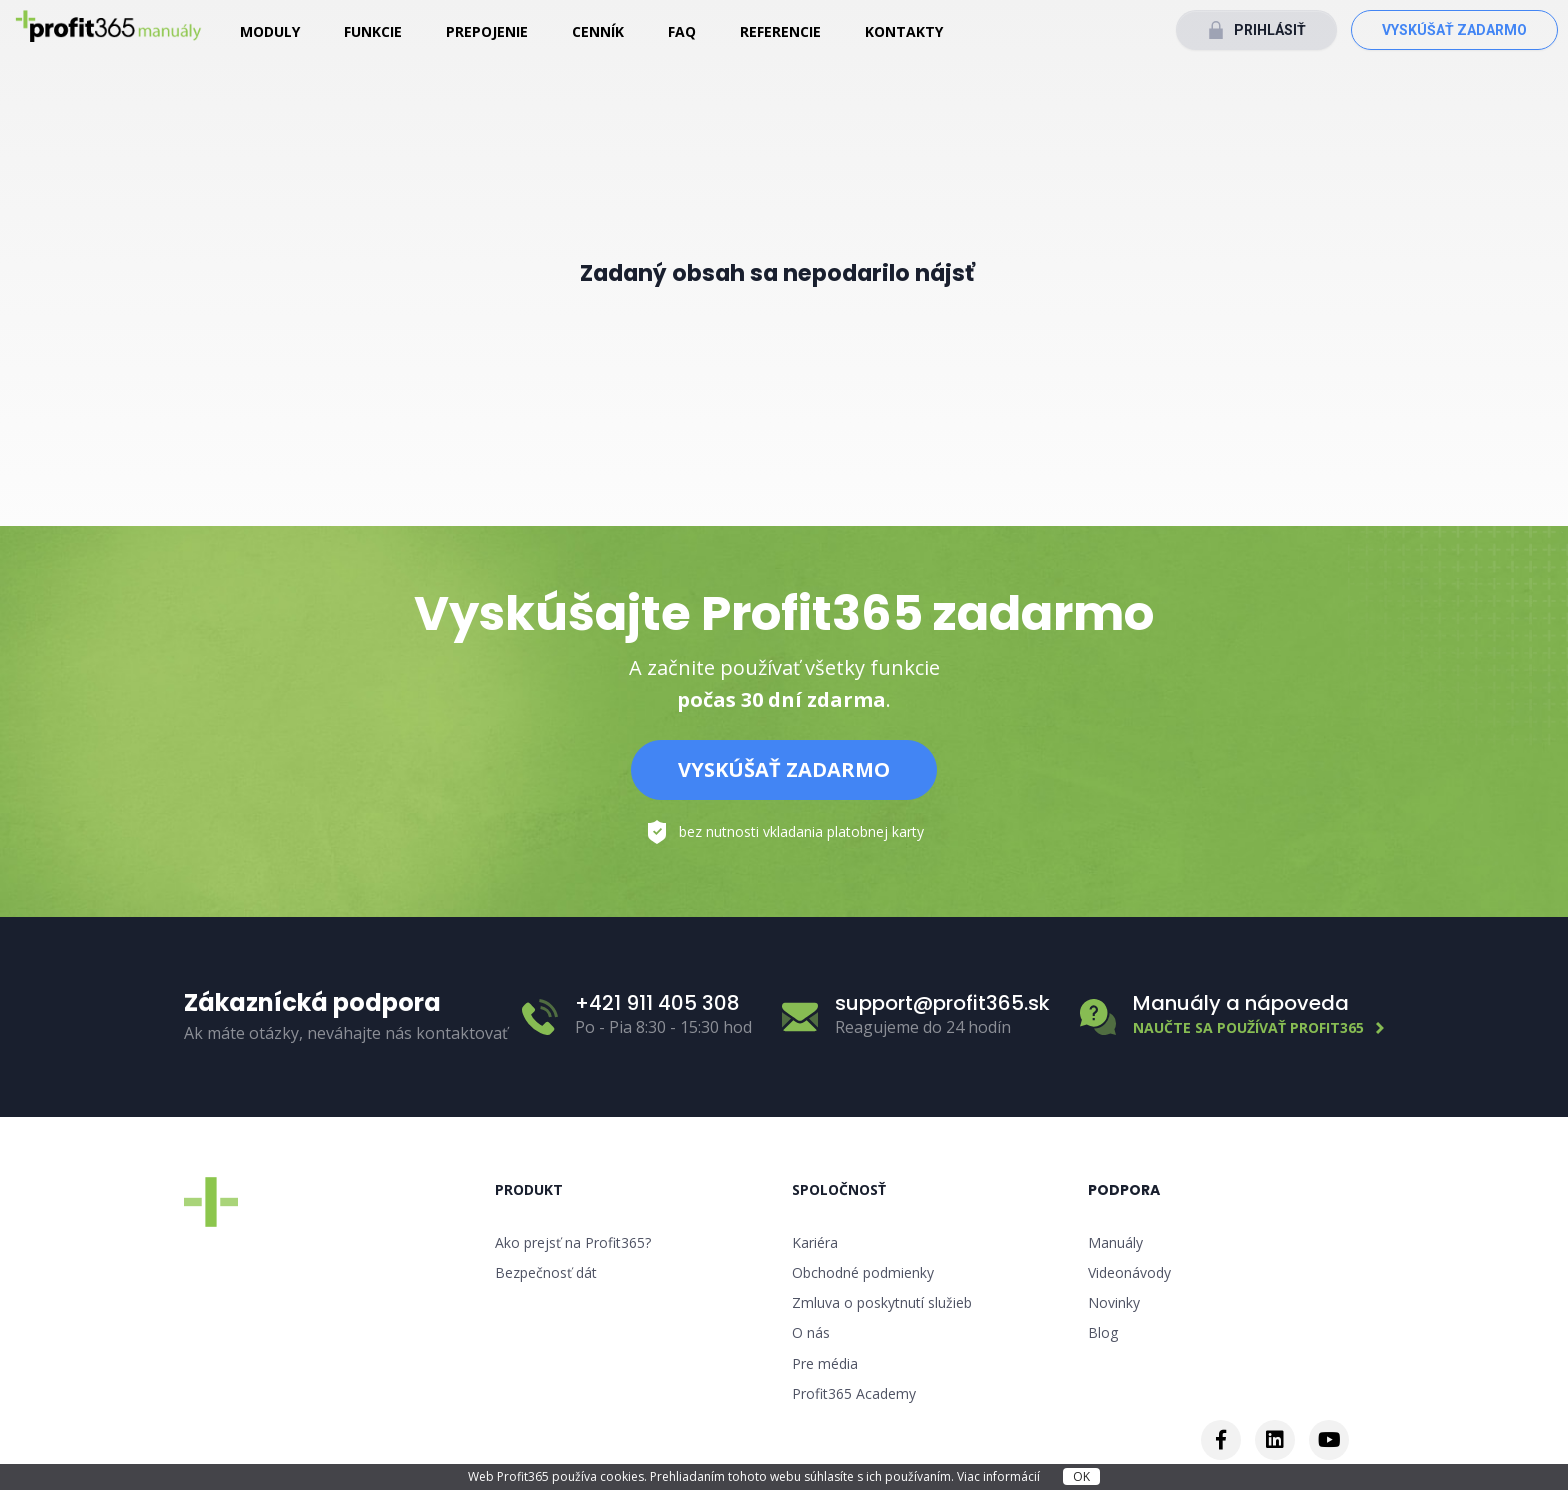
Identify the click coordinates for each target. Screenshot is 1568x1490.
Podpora (1124, 1190)
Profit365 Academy (854, 1393)
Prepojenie (487, 31)
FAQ (682, 31)
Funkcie (373, 31)
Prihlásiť (1270, 30)
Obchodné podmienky (863, 1272)
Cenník (598, 31)
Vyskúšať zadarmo (1454, 30)
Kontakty (904, 31)
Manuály (1115, 1242)
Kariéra (815, 1242)
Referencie (780, 31)
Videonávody (1129, 1272)
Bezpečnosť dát (546, 1272)
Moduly (270, 31)
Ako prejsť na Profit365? (573, 1242)
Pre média (825, 1363)
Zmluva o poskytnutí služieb (882, 1302)
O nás (811, 1332)
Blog (1103, 1332)
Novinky (1114, 1302)
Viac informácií (1000, 1476)
